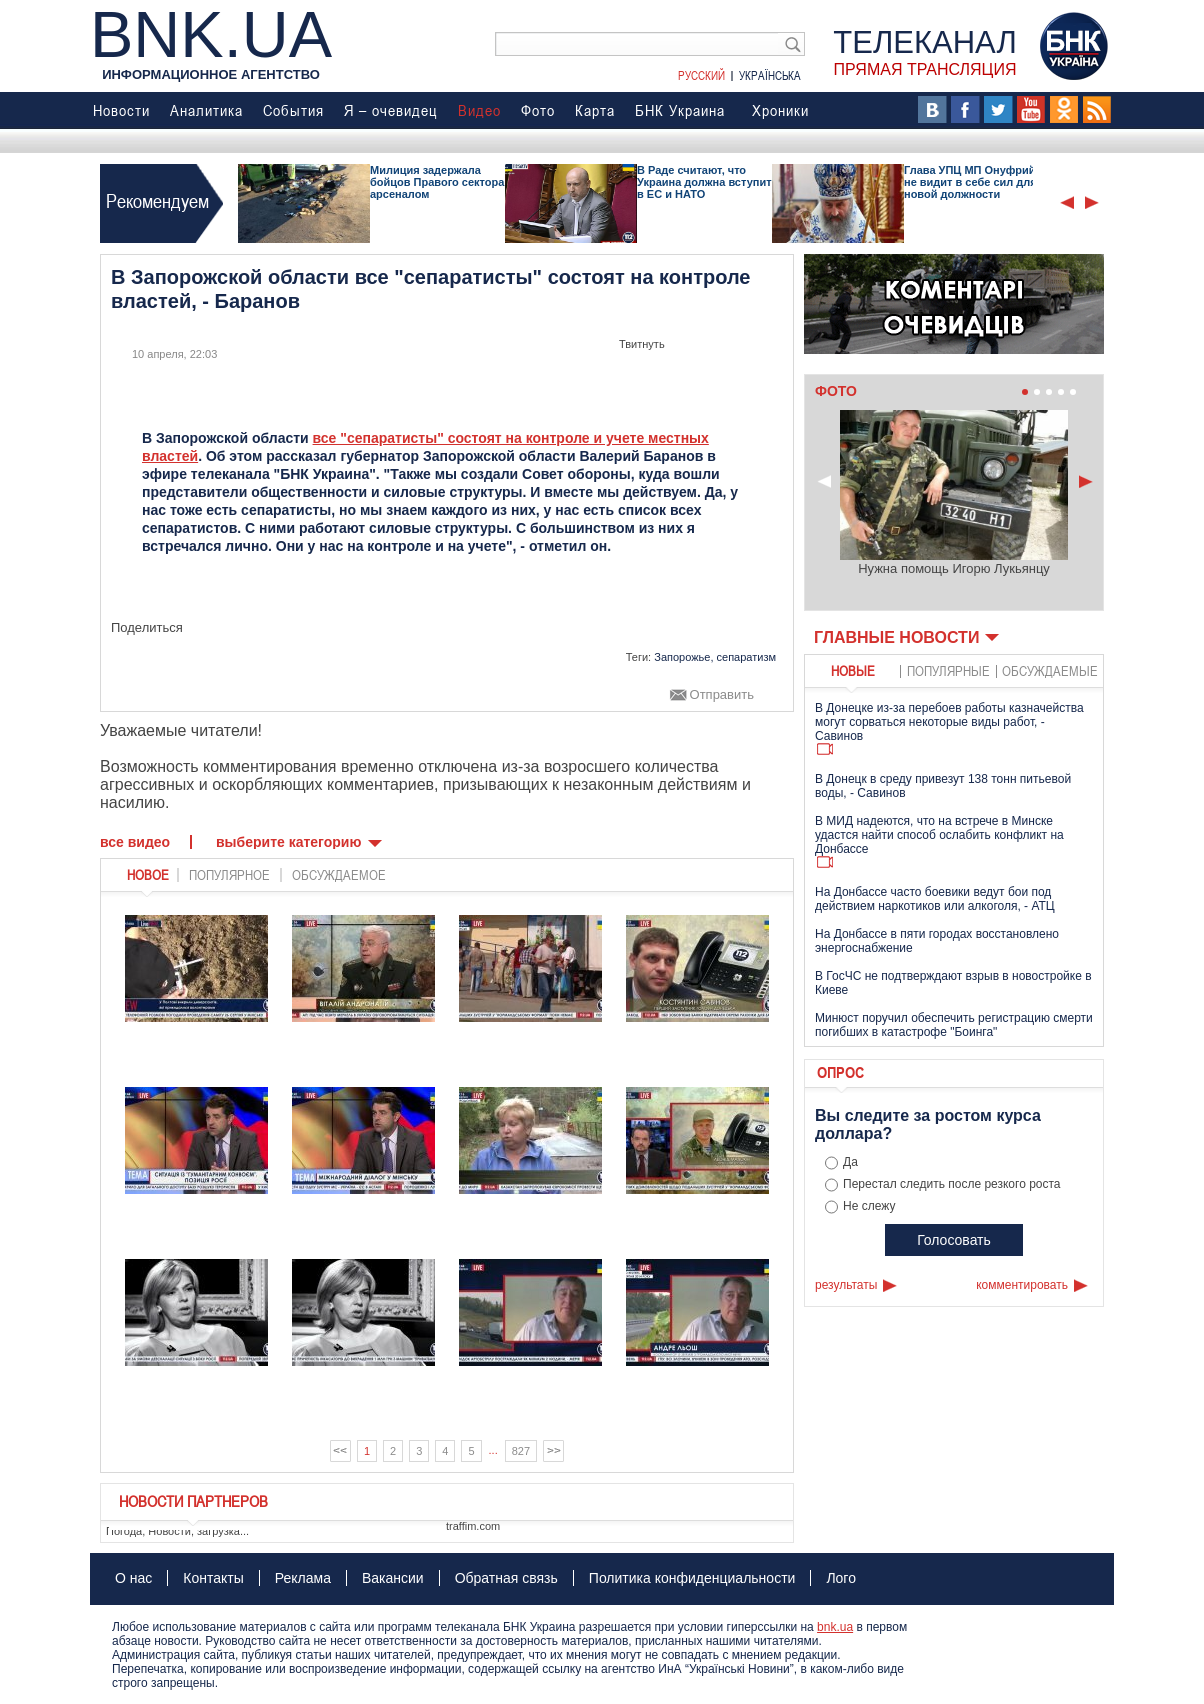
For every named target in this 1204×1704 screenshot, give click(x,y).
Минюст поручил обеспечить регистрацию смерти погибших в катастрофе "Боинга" (954, 1025)
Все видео (135, 842)
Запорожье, (683, 657)
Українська (770, 75)
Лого (841, 1578)
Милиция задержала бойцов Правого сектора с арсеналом (442, 182)
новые (853, 670)
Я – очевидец (391, 110)
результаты (846, 1285)
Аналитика (206, 110)
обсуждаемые (1050, 670)
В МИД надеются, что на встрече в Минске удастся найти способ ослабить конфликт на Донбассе (939, 835)
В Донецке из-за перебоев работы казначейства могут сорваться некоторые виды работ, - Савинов (949, 722)
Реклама (303, 1578)
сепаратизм (746, 657)
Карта (595, 110)
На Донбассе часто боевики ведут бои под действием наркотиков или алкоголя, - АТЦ (935, 899)
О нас (133, 1578)
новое (148, 875)
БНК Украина (680, 110)
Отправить (722, 695)
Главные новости (896, 637)
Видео (479, 110)
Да (850, 1162)
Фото (538, 110)
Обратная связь (506, 1578)
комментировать (1022, 1285)
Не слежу (869, 1206)
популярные (948, 670)
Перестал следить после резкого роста (952, 1184)
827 (521, 1451)
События (293, 110)
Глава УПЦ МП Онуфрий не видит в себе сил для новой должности (970, 182)
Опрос (840, 1072)
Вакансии (393, 1578)
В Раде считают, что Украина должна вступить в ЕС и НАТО (707, 182)
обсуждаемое (339, 875)
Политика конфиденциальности (692, 1578)
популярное (229, 875)
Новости (121, 110)
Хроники (780, 110)
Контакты (213, 1578)
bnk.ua (835, 1627)
